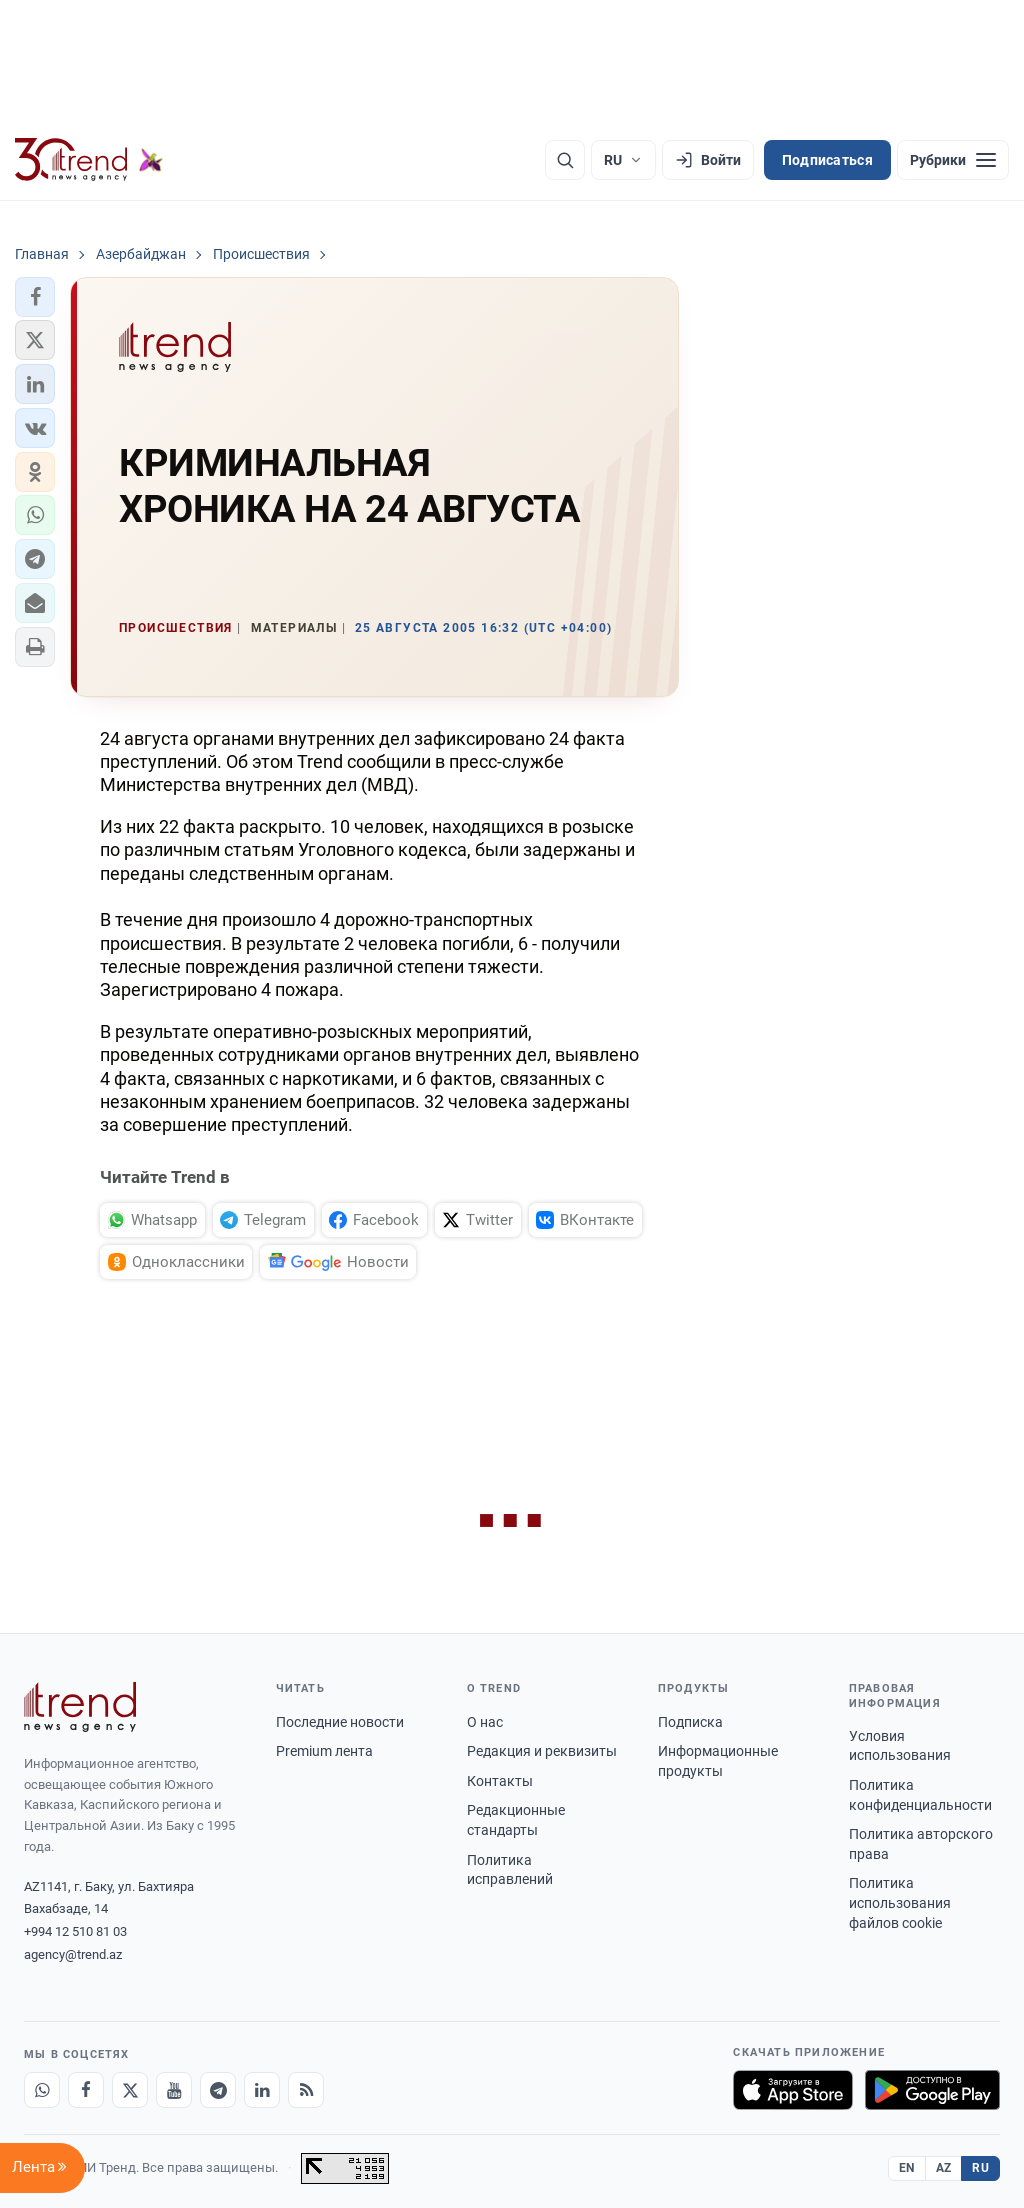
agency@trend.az (73, 1954)
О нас (485, 1722)
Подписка (690, 1722)
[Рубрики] (953, 160)
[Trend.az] (89, 160)
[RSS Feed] (306, 2090)
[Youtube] (174, 2090)
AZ (944, 2168)
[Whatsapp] (42, 2090)
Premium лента (324, 1751)
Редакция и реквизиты (542, 1751)
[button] (35, 297)
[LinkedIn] (262, 2090)
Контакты (500, 1781)
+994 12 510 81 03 (75, 1931)
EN (907, 2168)
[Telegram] (218, 2090)
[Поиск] (565, 160)
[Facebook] (86, 2090)
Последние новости (340, 1722)
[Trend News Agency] (80, 1707)
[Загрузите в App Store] (793, 2090)
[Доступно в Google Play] (932, 2090)
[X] (130, 2090)
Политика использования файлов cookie (900, 1902)
